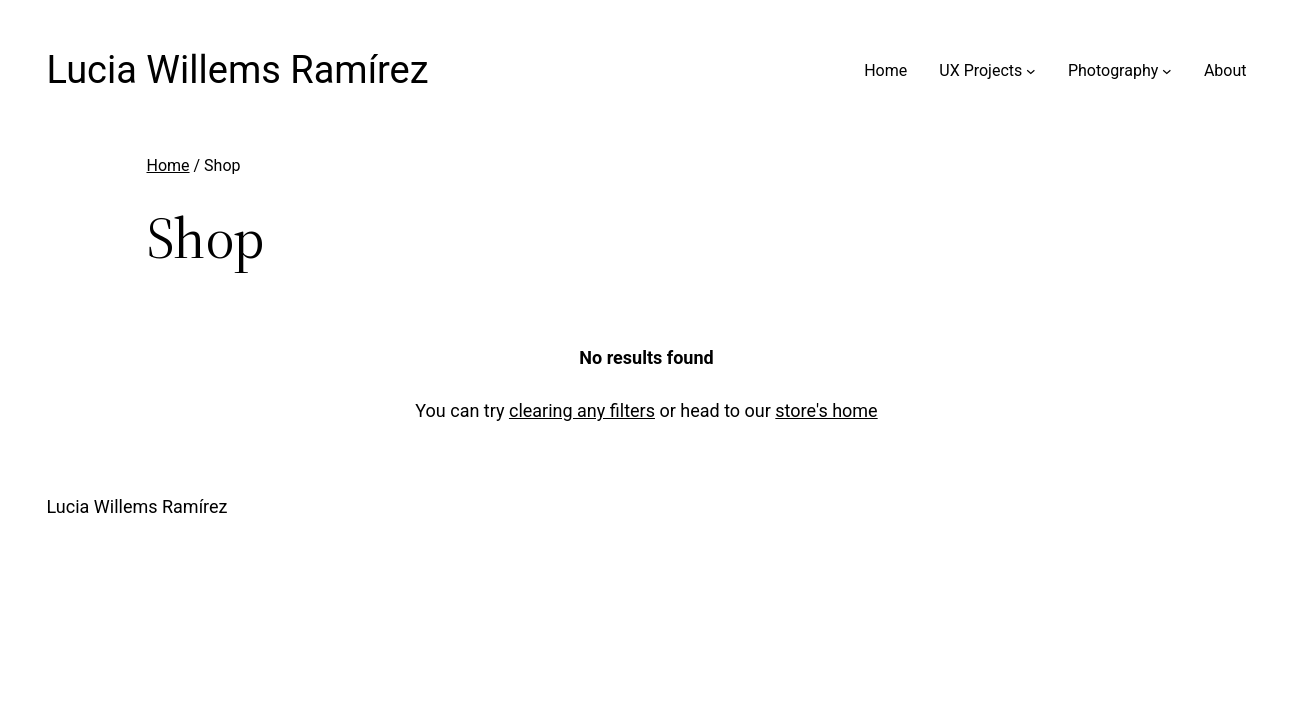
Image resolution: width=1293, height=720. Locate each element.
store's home (826, 410)
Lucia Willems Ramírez (238, 70)
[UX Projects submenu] (1031, 71)
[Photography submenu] (1167, 71)
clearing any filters (582, 410)
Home (168, 165)
